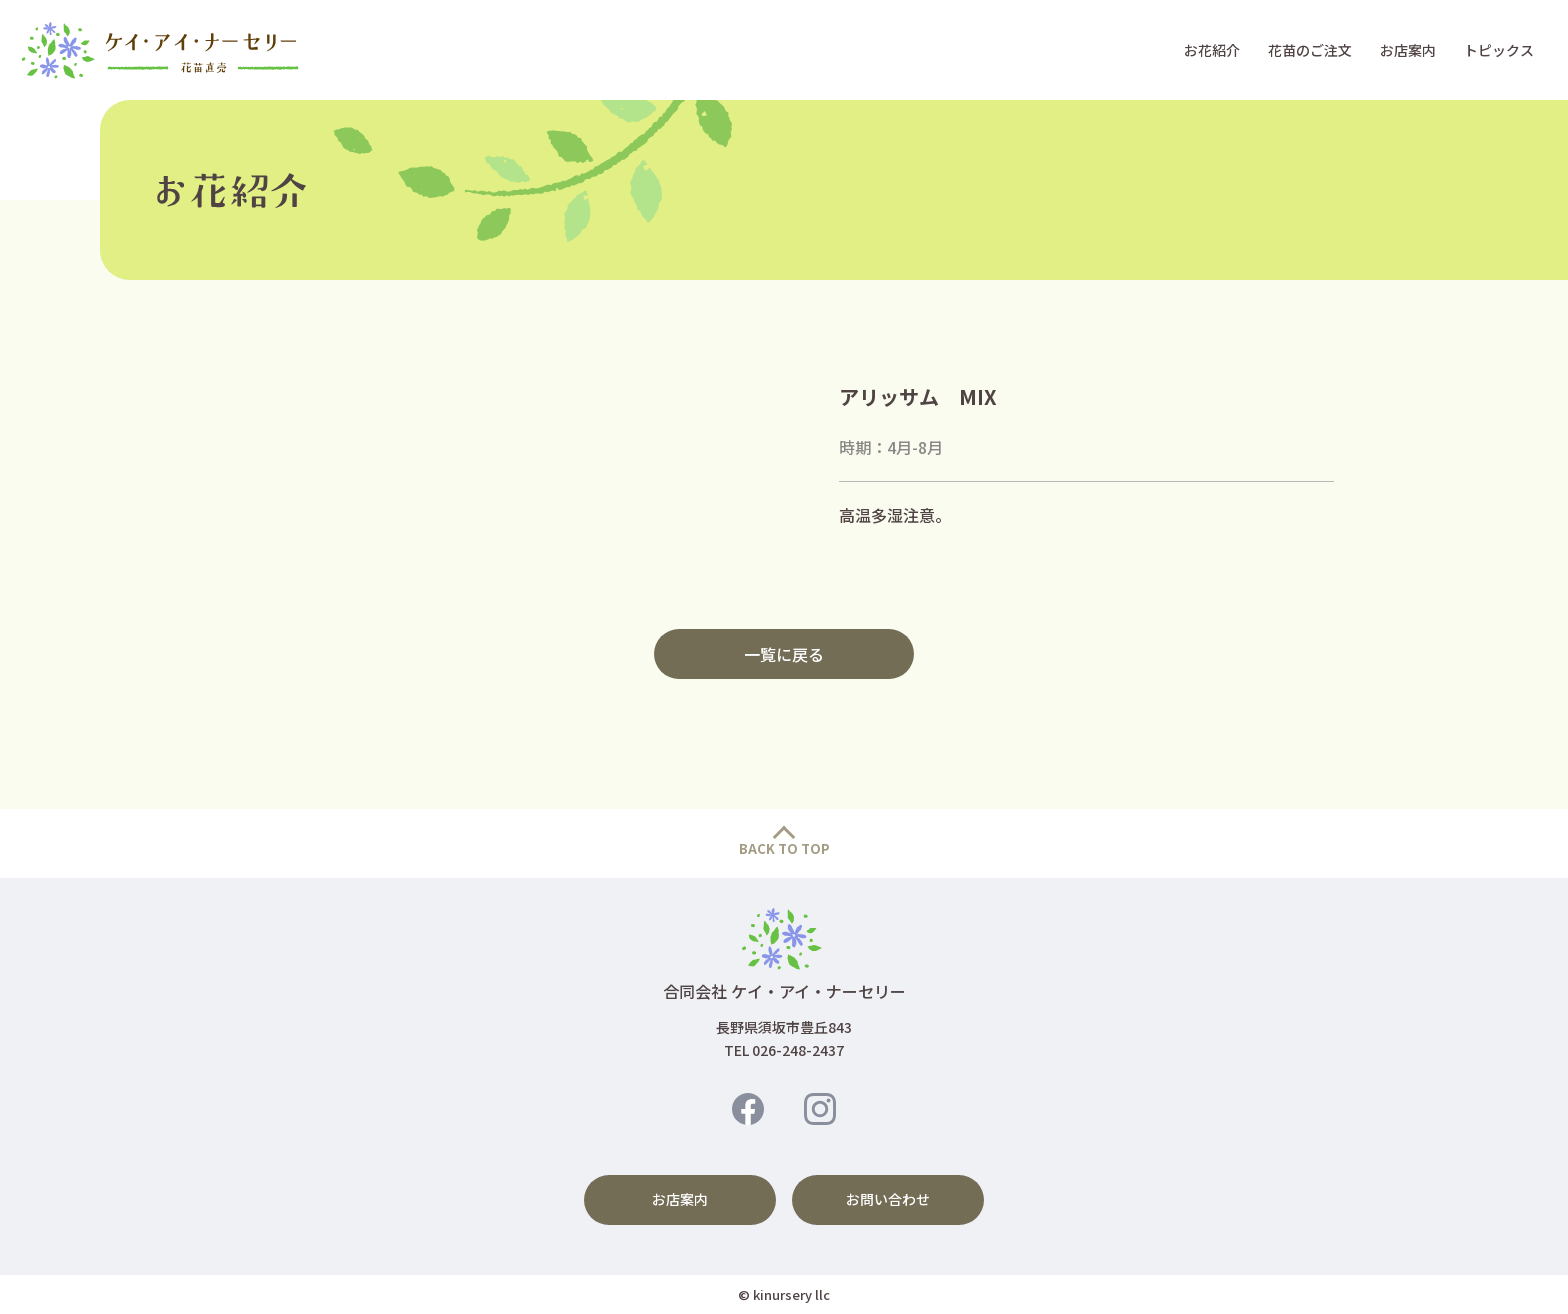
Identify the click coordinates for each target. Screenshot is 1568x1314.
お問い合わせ (888, 1199)
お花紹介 (1212, 50)
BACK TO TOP (784, 848)
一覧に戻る (784, 654)
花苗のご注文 (1310, 50)
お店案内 (1408, 50)
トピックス (1499, 50)
